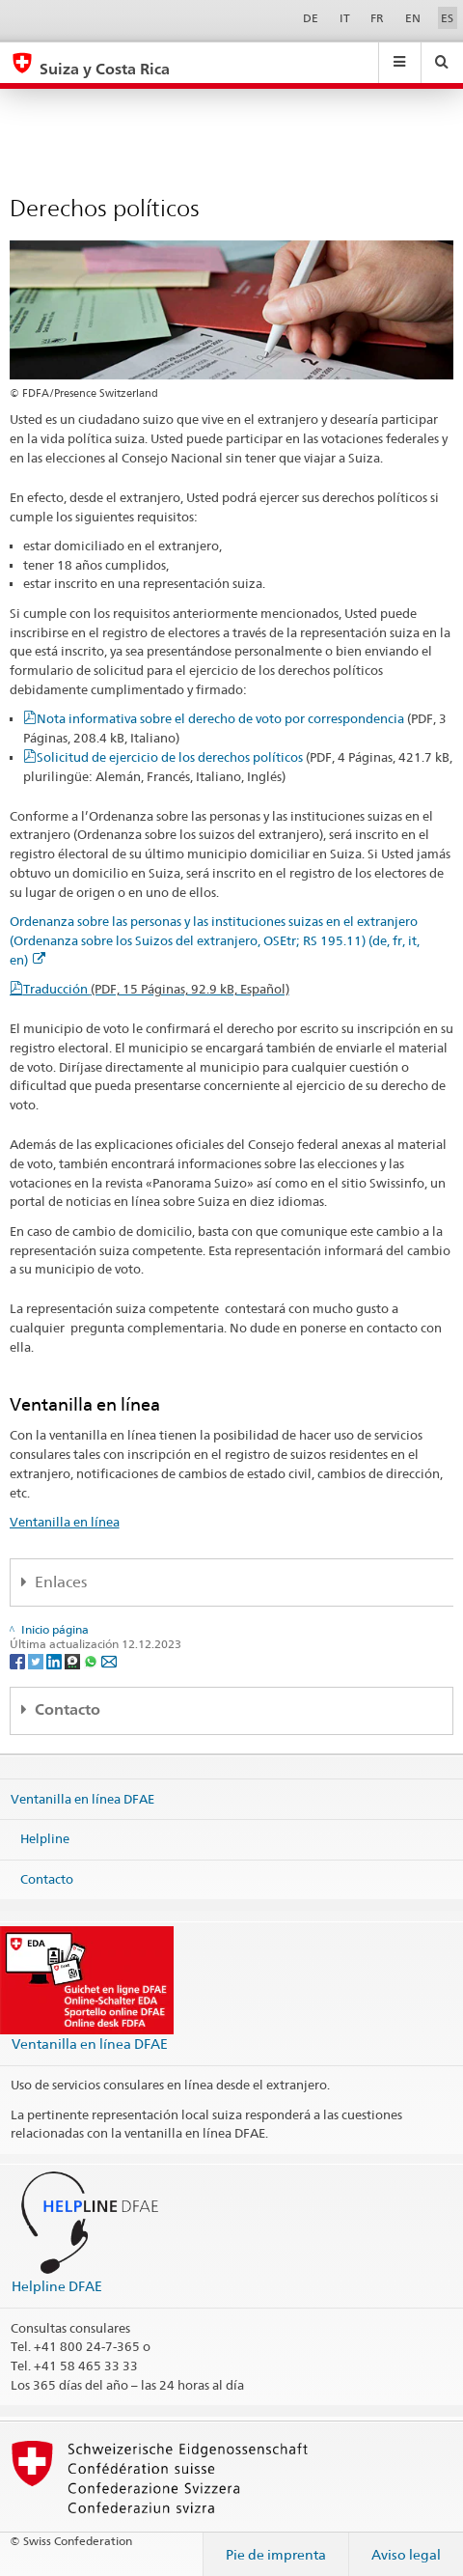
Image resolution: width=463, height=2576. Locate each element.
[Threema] (74, 1660)
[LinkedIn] (55, 1660)
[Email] (109, 1660)
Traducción (156, 988)
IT (345, 18)
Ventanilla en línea (65, 1521)
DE (310, 18)
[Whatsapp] (92, 1660)
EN (413, 18)
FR (377, 18)
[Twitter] (37, 1660)
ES (447, 18)
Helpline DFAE (57, 2286)
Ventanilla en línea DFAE (82, 1798)
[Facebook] (19, 1660)
